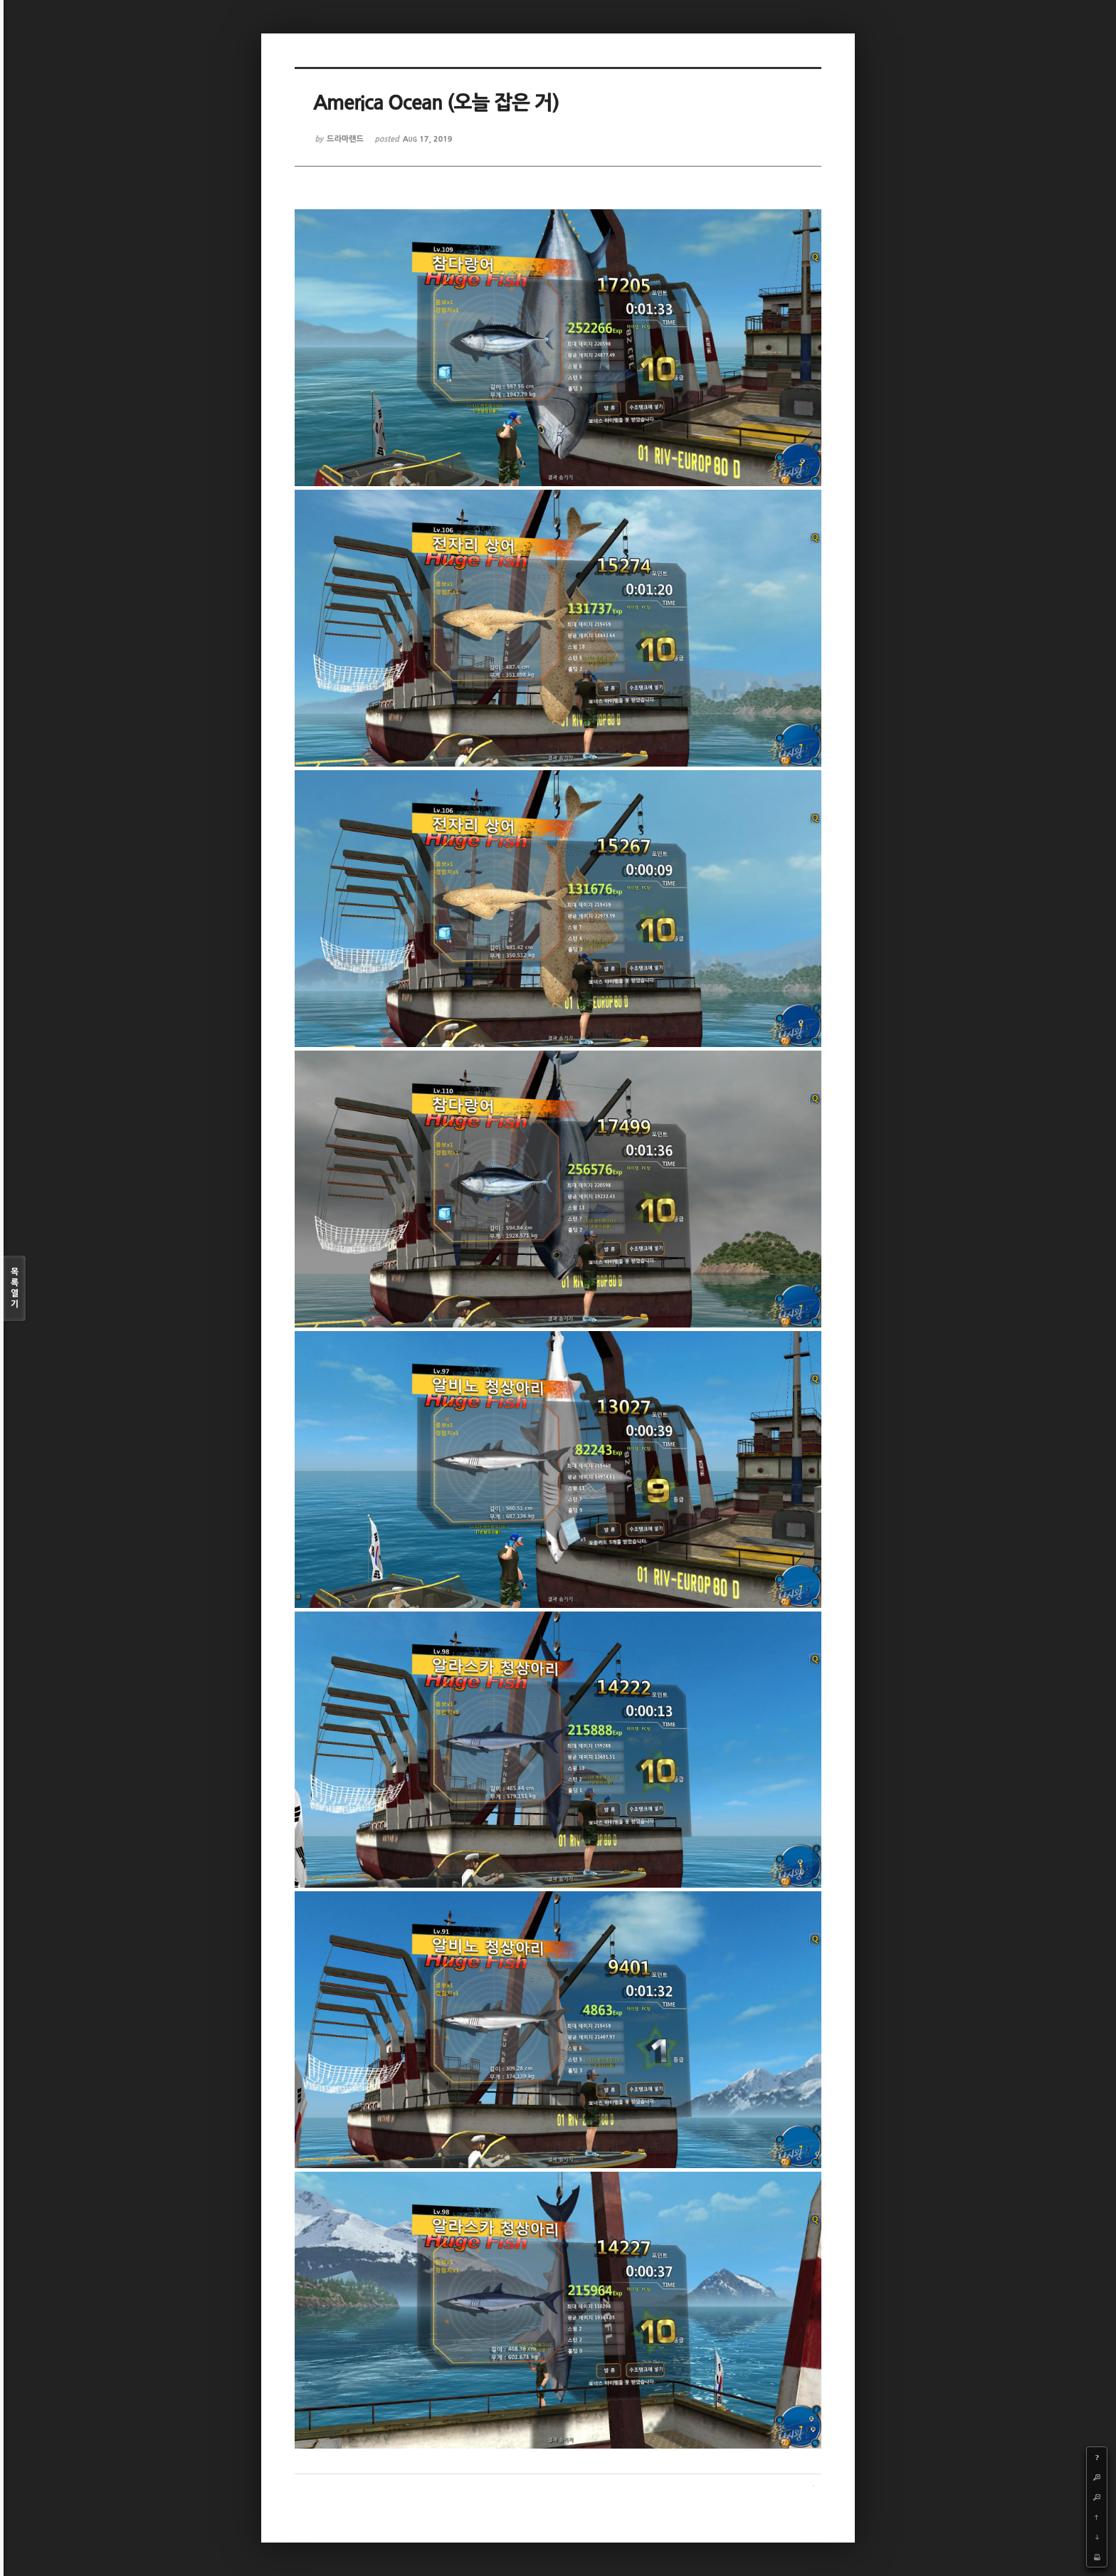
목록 (15, 1289)
